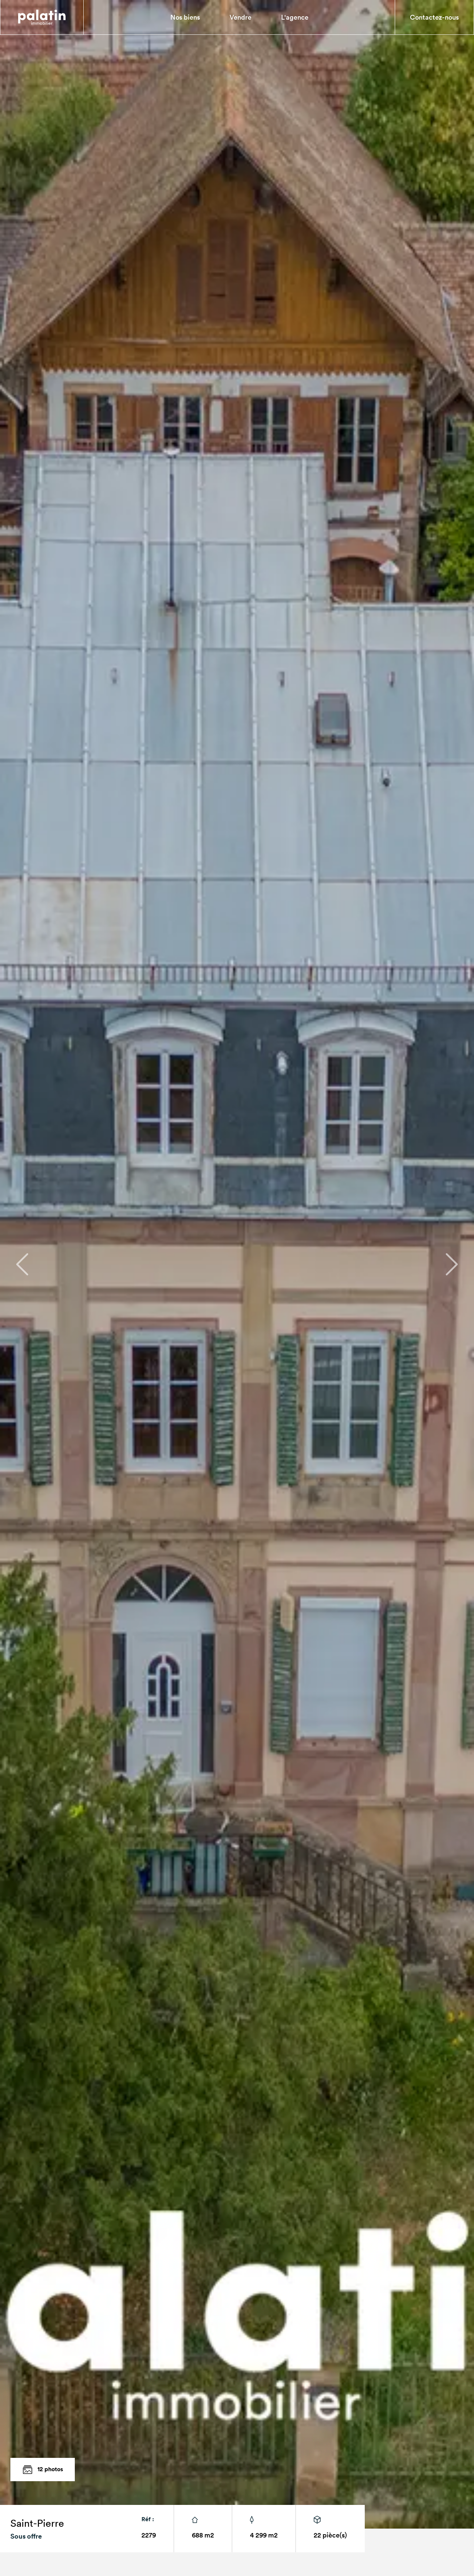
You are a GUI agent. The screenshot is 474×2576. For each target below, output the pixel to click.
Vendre (240, 17)
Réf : (147, 2519)
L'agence (294, 17)
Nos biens (185, 17)
